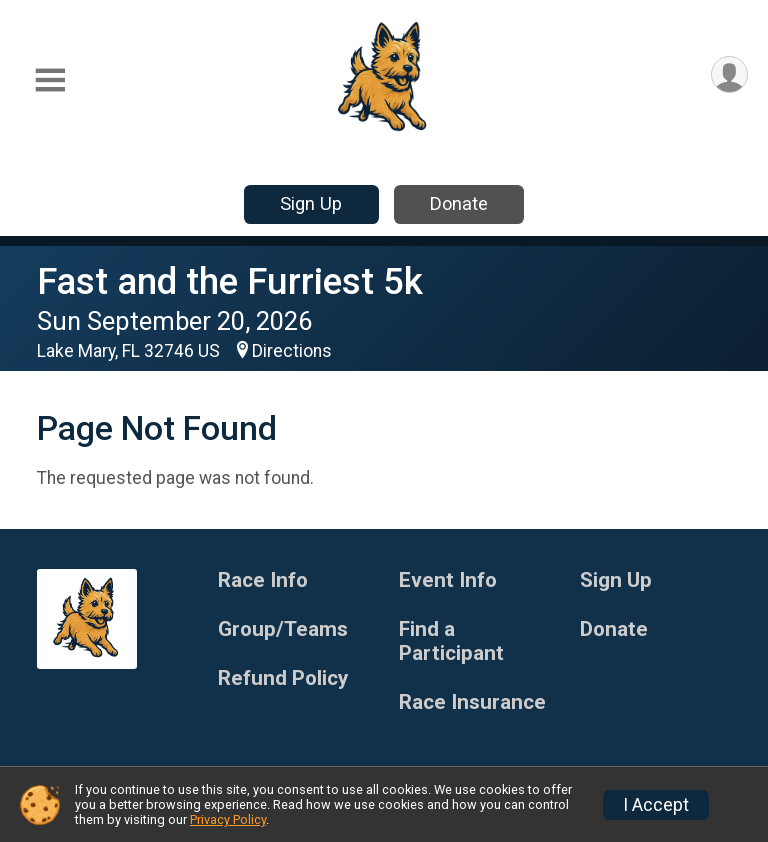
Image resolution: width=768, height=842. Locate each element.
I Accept (656, 805)
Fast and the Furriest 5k (230, 281)
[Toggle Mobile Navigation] (50, 80)
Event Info (448, 580)
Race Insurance (472, 702)
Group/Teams (283, 629)
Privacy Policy (228, 819)
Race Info (263, 580)
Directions (292, 351)
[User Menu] (729, 74)
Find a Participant (451, 641)
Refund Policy (283, 678)
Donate (459, 203)
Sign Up (311, 203)
